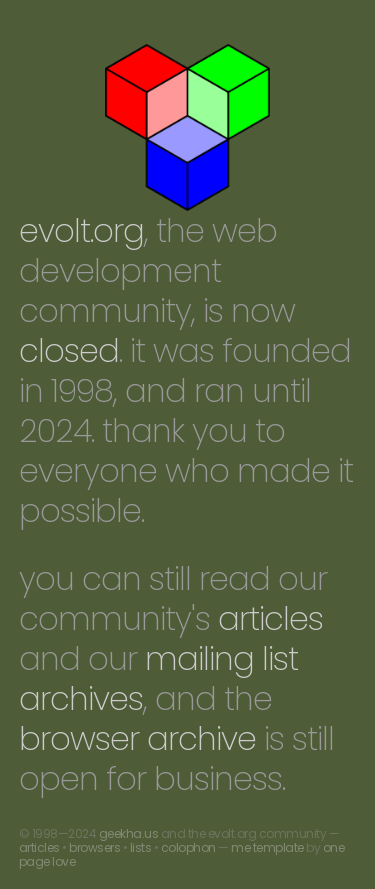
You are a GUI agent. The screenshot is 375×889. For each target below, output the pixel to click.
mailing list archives (158, 678)
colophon (188, 847)
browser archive (137, 738)
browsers (94, 847)
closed (69, 350)
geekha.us (129, 833)
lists (141, 847)
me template (267, 847)
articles (270, 618)
